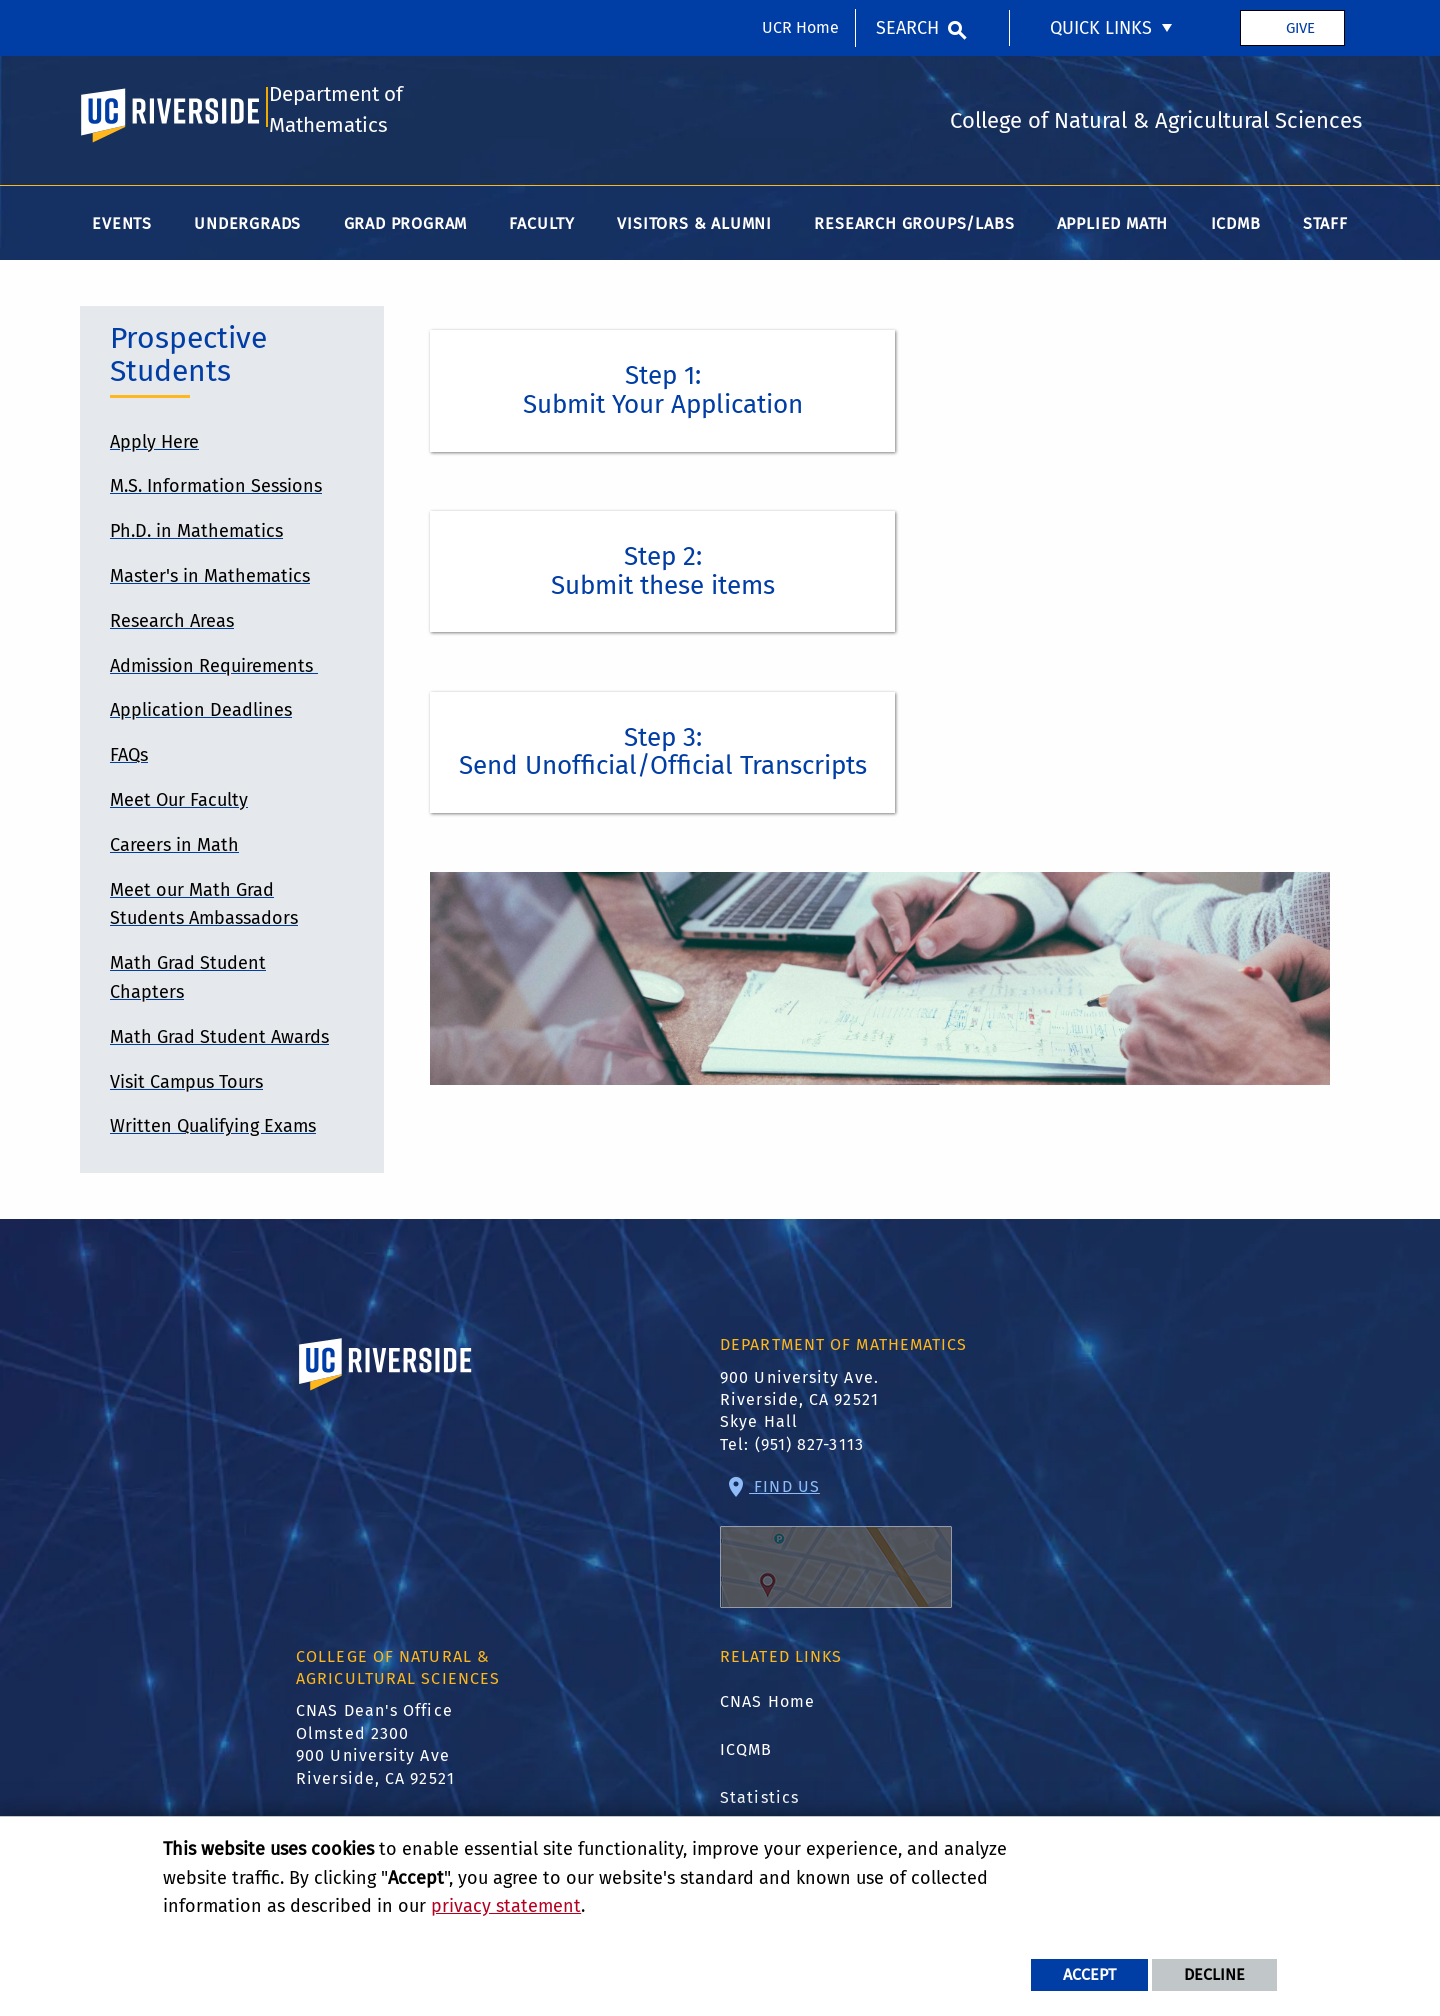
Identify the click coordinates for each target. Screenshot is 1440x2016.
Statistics (759, 1801)
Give (1300, 28)
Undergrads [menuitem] (247, 227)
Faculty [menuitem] (542, 227)
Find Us (836, 1546)
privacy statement (506, 1906)
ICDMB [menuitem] (1236, 227)
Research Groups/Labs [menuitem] (914, 227)
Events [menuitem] (122, 227)
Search (907, 28)
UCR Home (800, 27)
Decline (1214, 1974)
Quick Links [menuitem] (1101, 28)
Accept (1089, 1974)
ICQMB (746, 1753)
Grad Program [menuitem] (406, 227)
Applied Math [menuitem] (1113, 227)
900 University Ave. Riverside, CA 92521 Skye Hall (799, 1404)
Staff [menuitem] (1325, 227)
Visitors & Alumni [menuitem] (694, 227)
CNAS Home (767, 1705)
